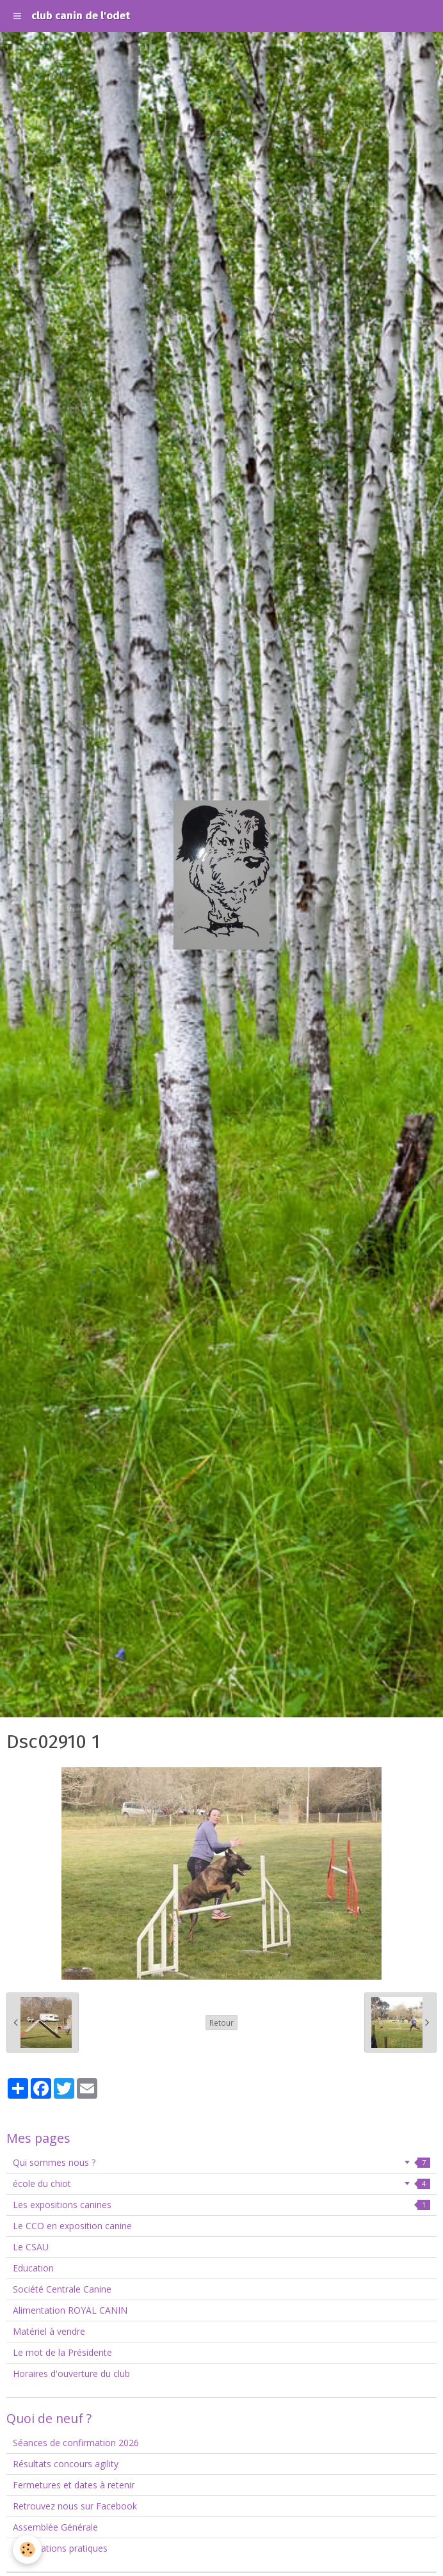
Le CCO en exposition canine (72, 2226)
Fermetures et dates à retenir (73, 2485)
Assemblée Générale (55, 2527)
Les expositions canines (221, 2204)
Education (33, 2268)
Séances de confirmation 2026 (76, 2443)
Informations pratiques (60, 2548)
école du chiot (221, 2183)
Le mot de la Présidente (62, 2352)
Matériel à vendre (49, 2331)
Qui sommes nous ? (221, 2162)
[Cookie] (27, 2549)
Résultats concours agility (65, 2464)
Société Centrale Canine (62, 2289)
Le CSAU (31, 2247)
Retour (221, 2022)
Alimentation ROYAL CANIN (70, 2310)
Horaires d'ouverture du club (71, 2373)
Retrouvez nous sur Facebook (75, 2506)
